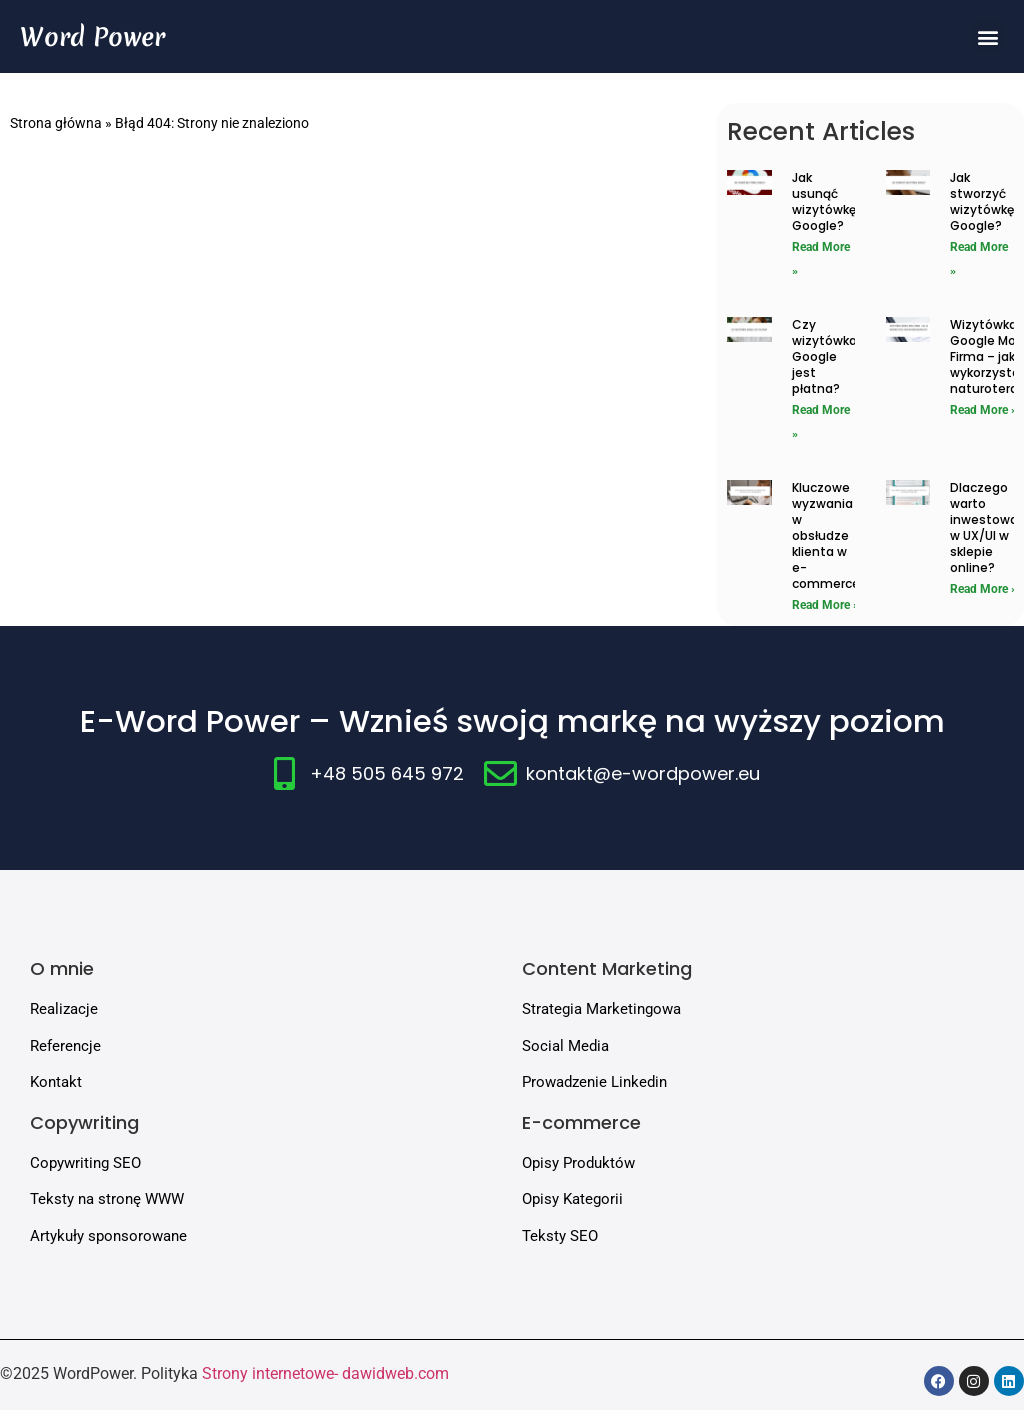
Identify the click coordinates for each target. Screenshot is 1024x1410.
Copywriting (84, 1122)
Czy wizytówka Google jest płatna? (824, 356)
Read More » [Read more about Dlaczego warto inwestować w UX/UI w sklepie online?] (983, 589)
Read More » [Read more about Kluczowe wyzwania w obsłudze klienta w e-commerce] (825, 605)
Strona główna (56, 123)
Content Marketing (607, 968)
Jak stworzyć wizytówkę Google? (982, 201)
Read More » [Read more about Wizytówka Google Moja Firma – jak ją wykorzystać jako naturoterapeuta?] (983, 410)
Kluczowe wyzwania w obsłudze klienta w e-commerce (826, 535)
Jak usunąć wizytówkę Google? (824, 201)
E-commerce (581, 1122)
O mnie (62, 968)
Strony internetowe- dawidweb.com (325, 1373)
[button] (987, 36)
